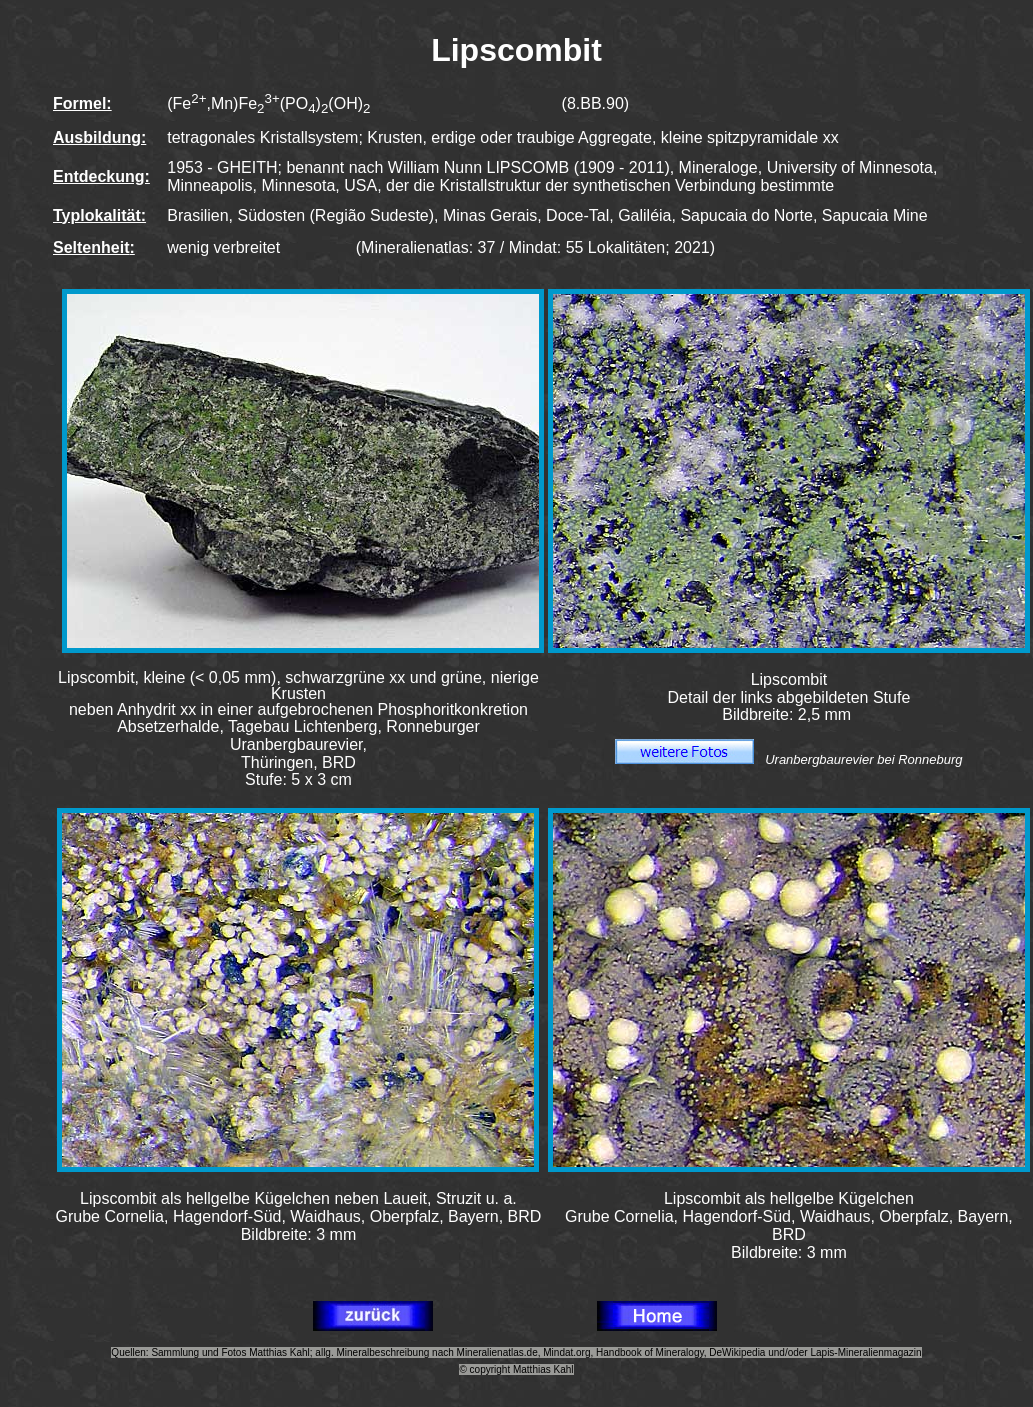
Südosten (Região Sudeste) (335, 215)
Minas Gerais (490, 215)
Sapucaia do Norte (746, 215)
